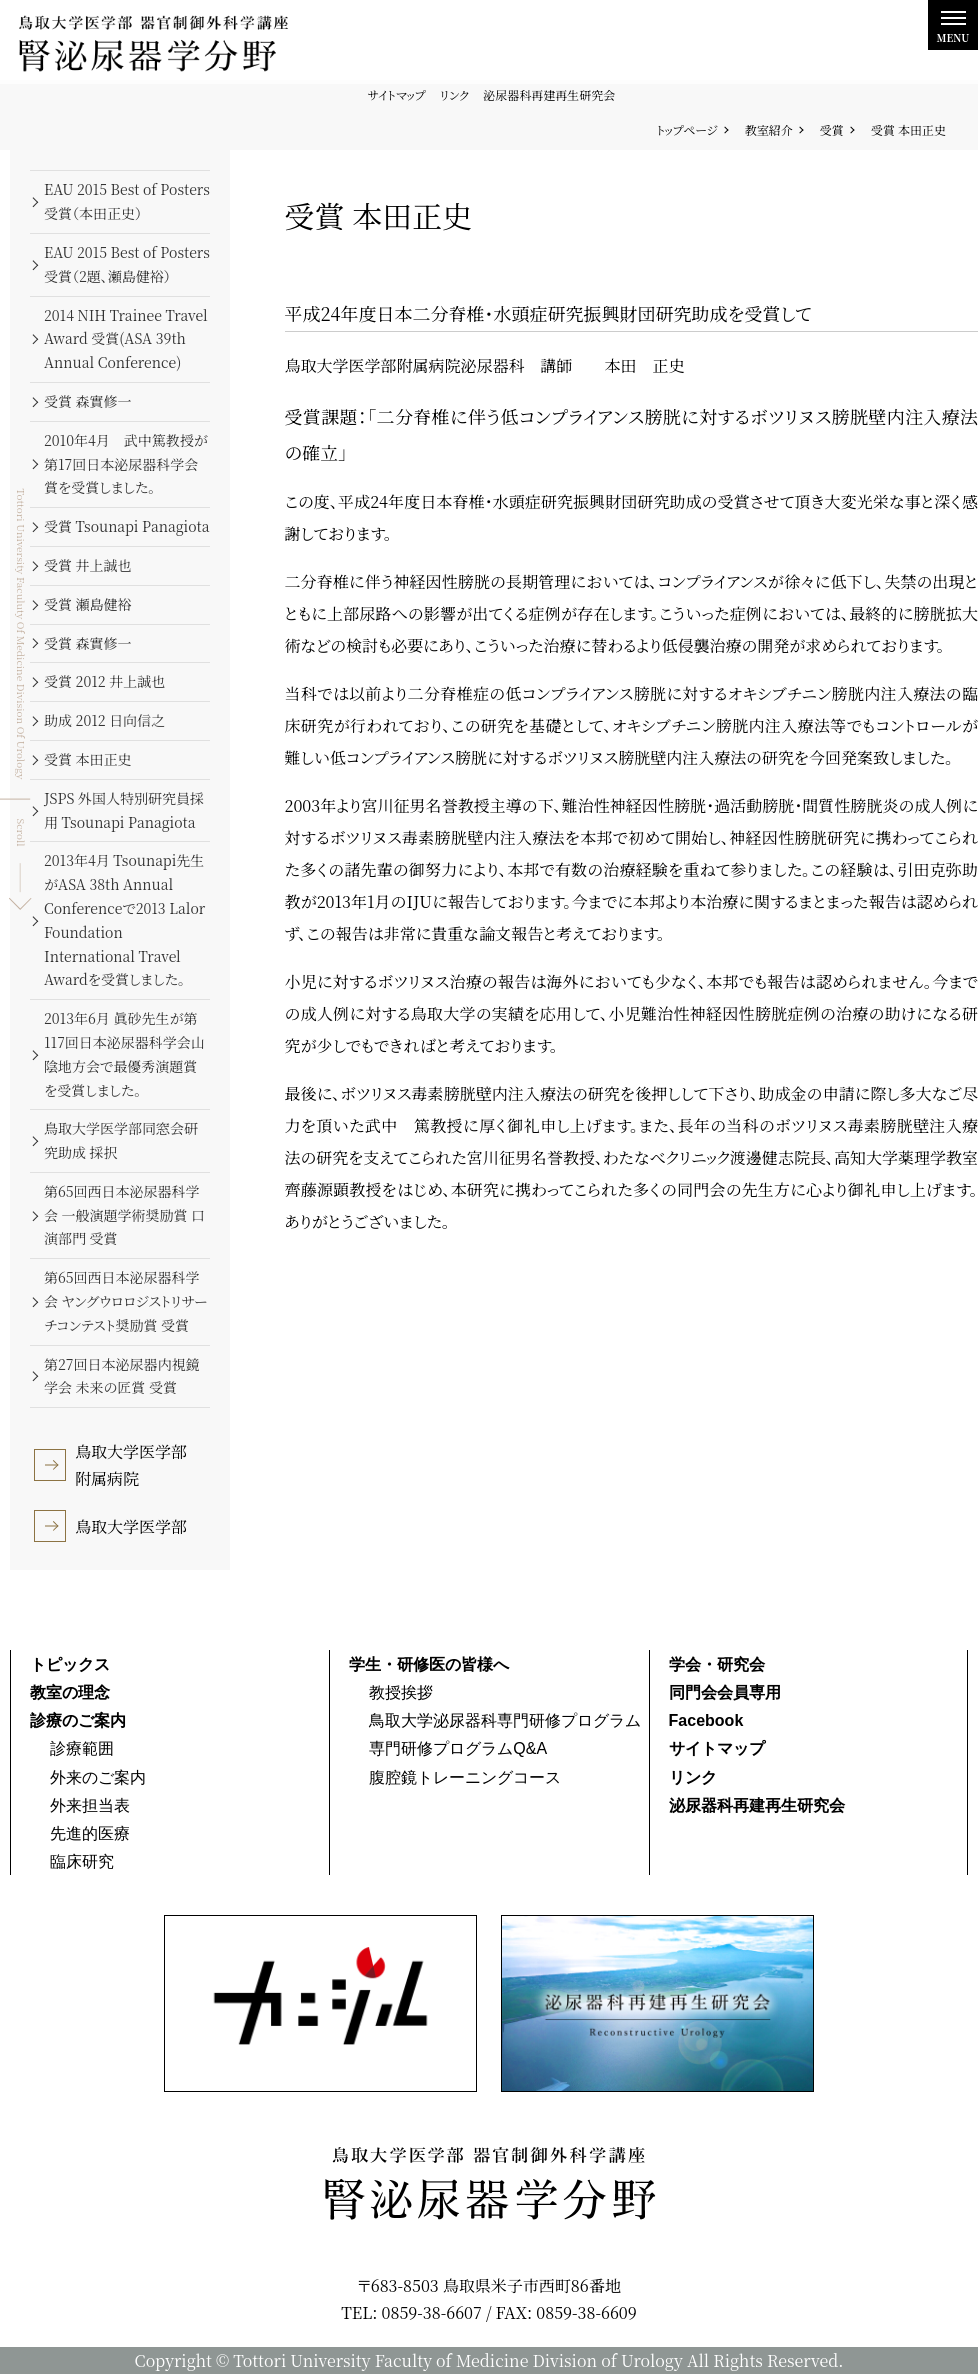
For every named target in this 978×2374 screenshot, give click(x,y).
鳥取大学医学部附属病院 (131, 1465)
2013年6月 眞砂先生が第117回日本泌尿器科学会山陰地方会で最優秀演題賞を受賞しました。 (124, 1053)
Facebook (706, 1720)
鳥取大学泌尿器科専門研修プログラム (505, 1720)
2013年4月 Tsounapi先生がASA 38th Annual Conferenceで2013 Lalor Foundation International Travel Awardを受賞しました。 (124, 919)
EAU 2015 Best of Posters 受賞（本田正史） (127, 201)
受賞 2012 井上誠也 (104, 681)
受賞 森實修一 (88, 401)
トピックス (70, 1664)
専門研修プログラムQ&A (458, 1748)
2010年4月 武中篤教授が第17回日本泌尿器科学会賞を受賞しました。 (126, 464)
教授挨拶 (401, 1692)
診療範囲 (82, 1748)
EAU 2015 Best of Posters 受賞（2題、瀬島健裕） (127, 264)
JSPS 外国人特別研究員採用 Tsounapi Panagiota (124, 810)
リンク (454, 94)
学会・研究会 (717, 1664)
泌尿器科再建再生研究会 (549, 94)
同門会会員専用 (725, 1692)
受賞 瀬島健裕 (88, 604)
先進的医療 (90, 1833)
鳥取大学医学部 (131, 1526)
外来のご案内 (98, 1777)
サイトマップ (397, 94)
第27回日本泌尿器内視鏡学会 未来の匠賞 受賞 (122, 1376)
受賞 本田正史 (88, 759)
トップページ (687, 129)
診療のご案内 (78, 1720)
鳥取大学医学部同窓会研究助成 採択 (121, 1140)
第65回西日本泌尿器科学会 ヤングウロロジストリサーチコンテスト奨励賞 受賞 (126, 1301)
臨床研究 (82, 1861)
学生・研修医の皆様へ (429, 1664)
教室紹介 (769, 129)
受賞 (832, 129)
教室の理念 (70, 1692)
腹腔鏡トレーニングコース (465, 1777)
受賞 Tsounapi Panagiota (126, 526)
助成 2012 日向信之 (104, 720)
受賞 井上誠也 (88, 565)
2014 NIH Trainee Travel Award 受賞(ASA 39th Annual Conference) (126, 339)
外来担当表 (90, 1805)
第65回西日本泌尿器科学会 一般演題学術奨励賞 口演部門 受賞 (124, 1215)
